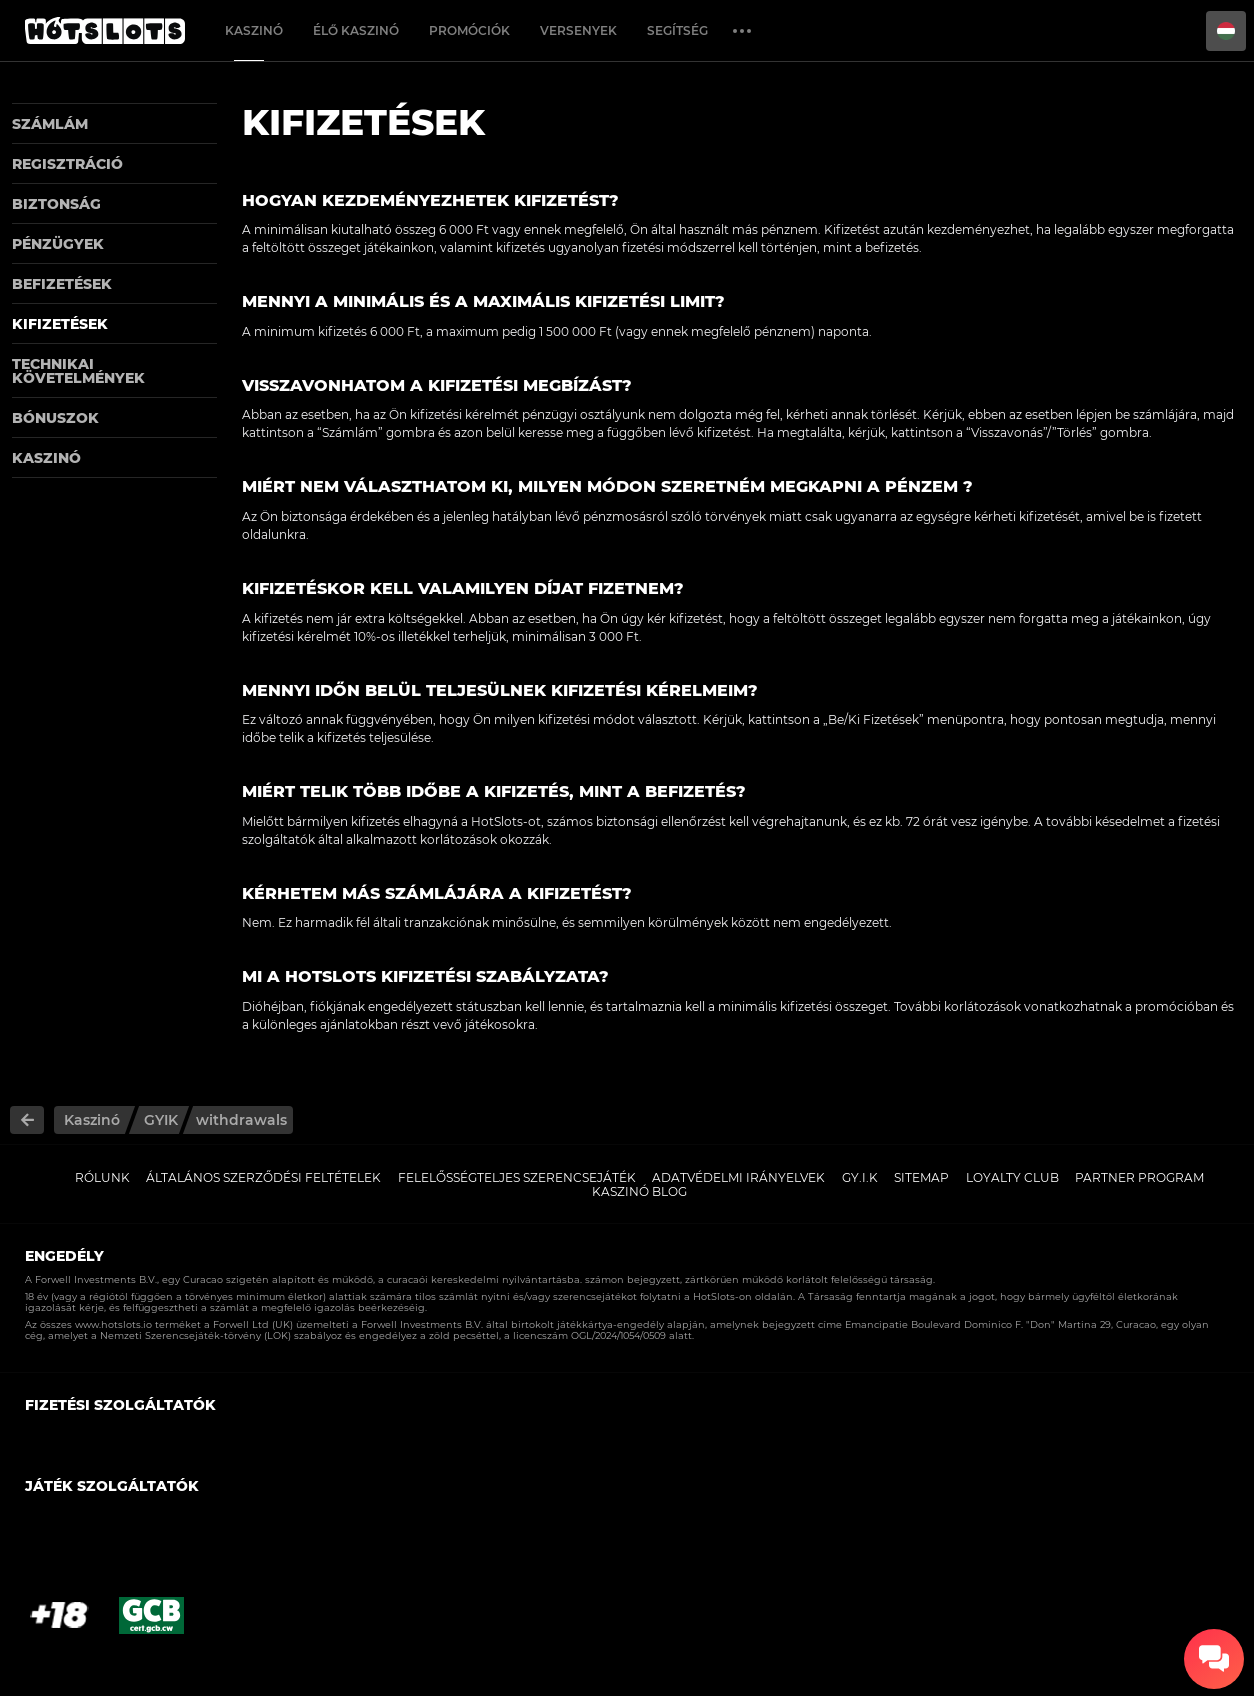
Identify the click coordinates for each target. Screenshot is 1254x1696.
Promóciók (469, 30)
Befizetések (62, 284)
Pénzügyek (58, 244)
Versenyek (578, 30)
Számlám (50, 124)
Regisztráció (67, 164)
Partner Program (1139, 1177)
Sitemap (921, 1177)
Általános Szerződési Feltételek (263, 1177)
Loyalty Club (1012, 1177)
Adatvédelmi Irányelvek (738, 1177)
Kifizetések (60, 324)
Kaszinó (254, 30)
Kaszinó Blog (639, 1191)
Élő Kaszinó (356, 30)
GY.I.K (860, 1177)
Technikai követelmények (78, 371)
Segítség (677, 30)
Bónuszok (55, 418)
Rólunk (102, 1177)
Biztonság (56, 204)
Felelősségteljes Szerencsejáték (517, 1177)
